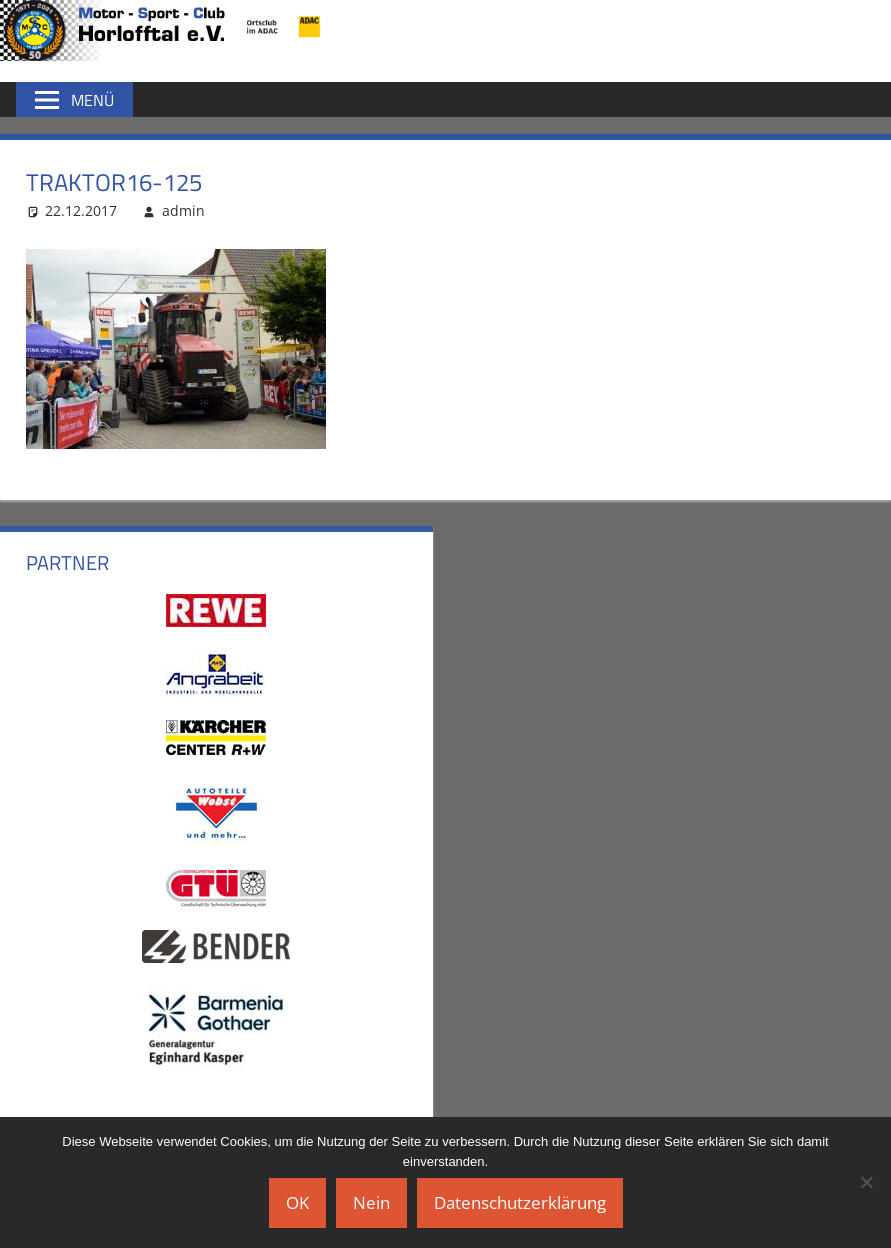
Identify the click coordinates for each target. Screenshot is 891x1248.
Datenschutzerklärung (520, 1202)
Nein (371, 1202)
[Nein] (866, 1182)
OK (297, 1202)
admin (183, 210)
